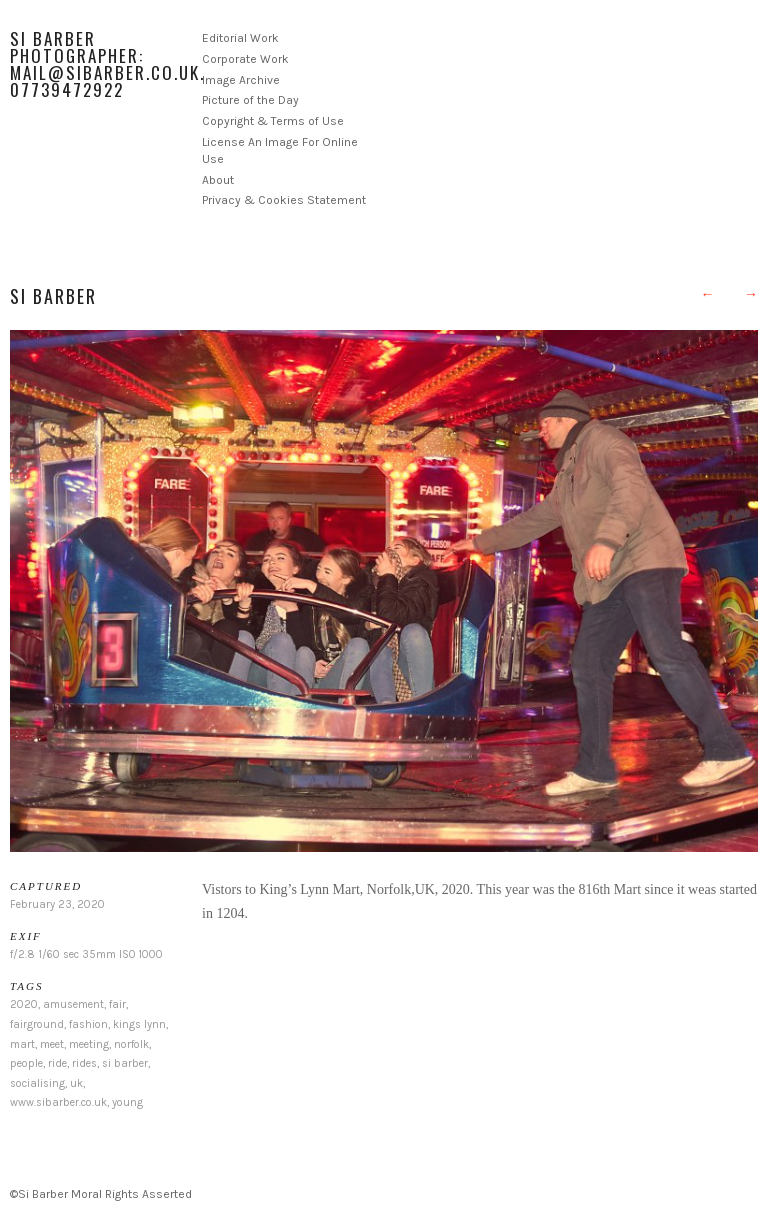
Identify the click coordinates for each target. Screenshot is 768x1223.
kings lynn (139, 1024)
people (26, 1063)
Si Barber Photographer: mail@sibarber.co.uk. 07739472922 (107, 64)
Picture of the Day (250, 100)
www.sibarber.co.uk (58, 1102)
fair (117, 1004)
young (127, 1102)
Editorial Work (240, 38)
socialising (37, 1083)
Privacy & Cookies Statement (284, 200)
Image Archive (241, 80)
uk (76, 1083)
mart (22, 1044)
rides (84, 1063)
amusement (73, 1004)
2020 (24, 1004)
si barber (125, 1063)
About (218, 180)
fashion (88, 1024)
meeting (89, 1044)
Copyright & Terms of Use (273, 121)
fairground (37, 1024)
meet (52, 1044)
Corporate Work (245, 59)
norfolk (131, 1044)
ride (57, 1063)
